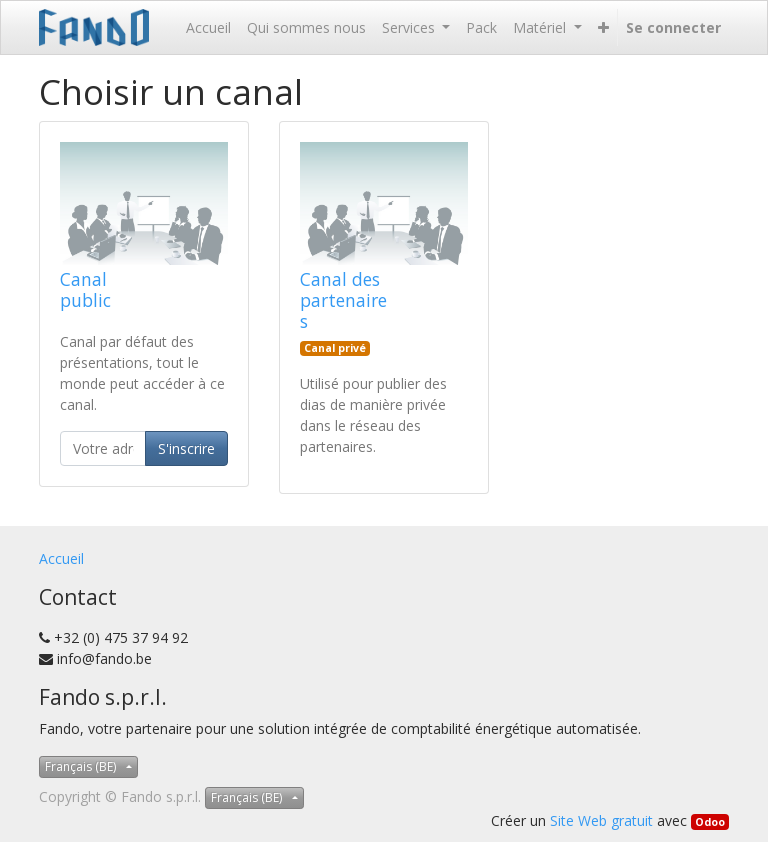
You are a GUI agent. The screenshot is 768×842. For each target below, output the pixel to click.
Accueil (61, 558)
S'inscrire (186, 448)
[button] (603, 27)
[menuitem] (208, 27)
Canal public (85, 289)
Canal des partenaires (343, 300)
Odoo (710, 822)
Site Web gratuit (601, 820)
